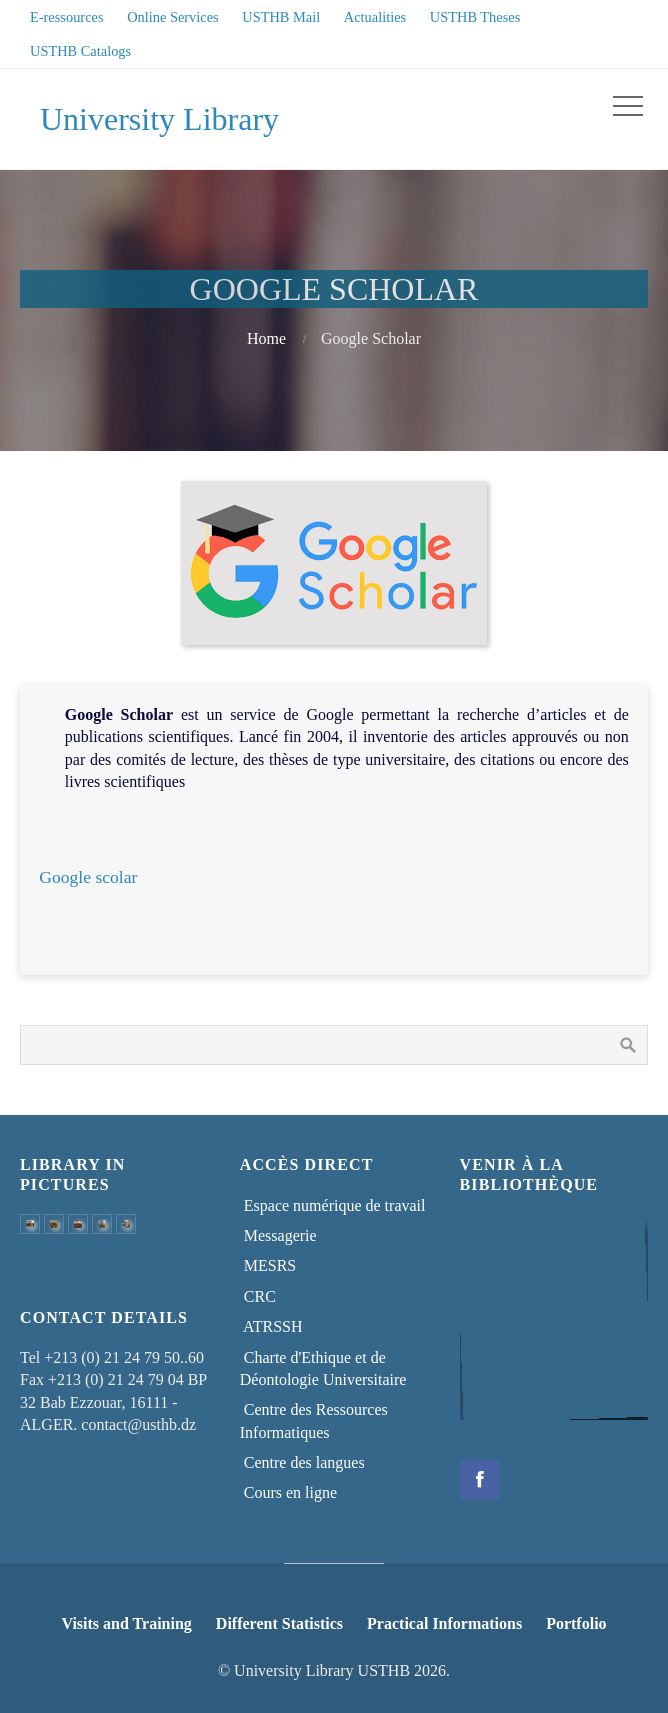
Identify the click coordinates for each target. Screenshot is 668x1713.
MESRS (268, 1265)
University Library (159, 119)
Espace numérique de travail (333, 1205)
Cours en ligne (288, 1492)
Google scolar (88, 877)
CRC (258, 1296)
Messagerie (278, 1235)
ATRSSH (271, 1326)
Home (266, 338)
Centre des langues (302, 1462)
